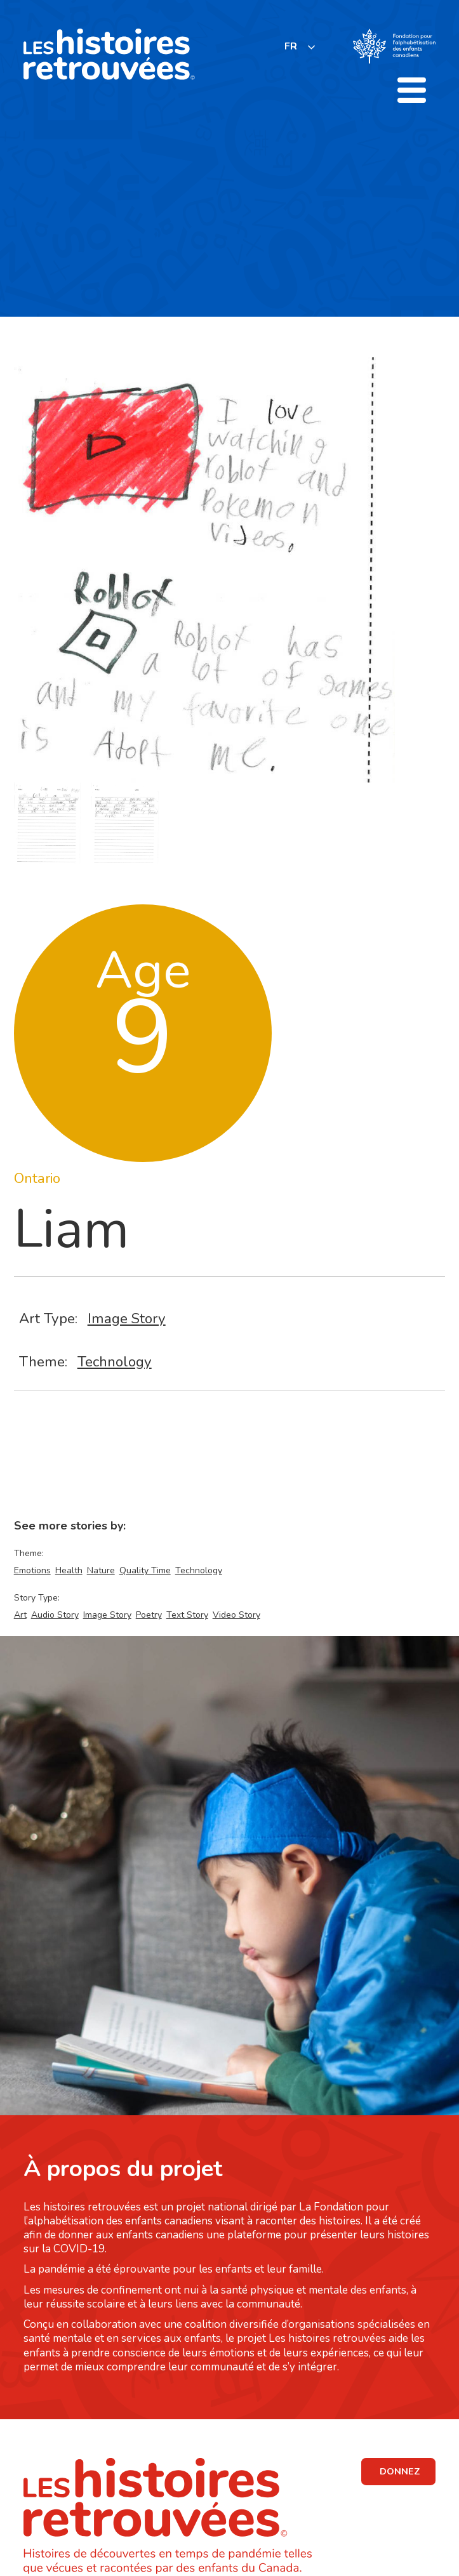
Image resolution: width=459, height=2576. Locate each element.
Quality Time (145, 1570)
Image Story (127, 1318)
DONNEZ (400, 2471)
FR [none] (290, 46)
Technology (114, 1361)
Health (69, 1570)
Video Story (236, 1615)
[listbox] (300, 46)
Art (20, 1615)
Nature (101, 1570)
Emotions (32, 1570)
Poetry (149, 1615)
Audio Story (55, 1615)
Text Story (187, 1615)
